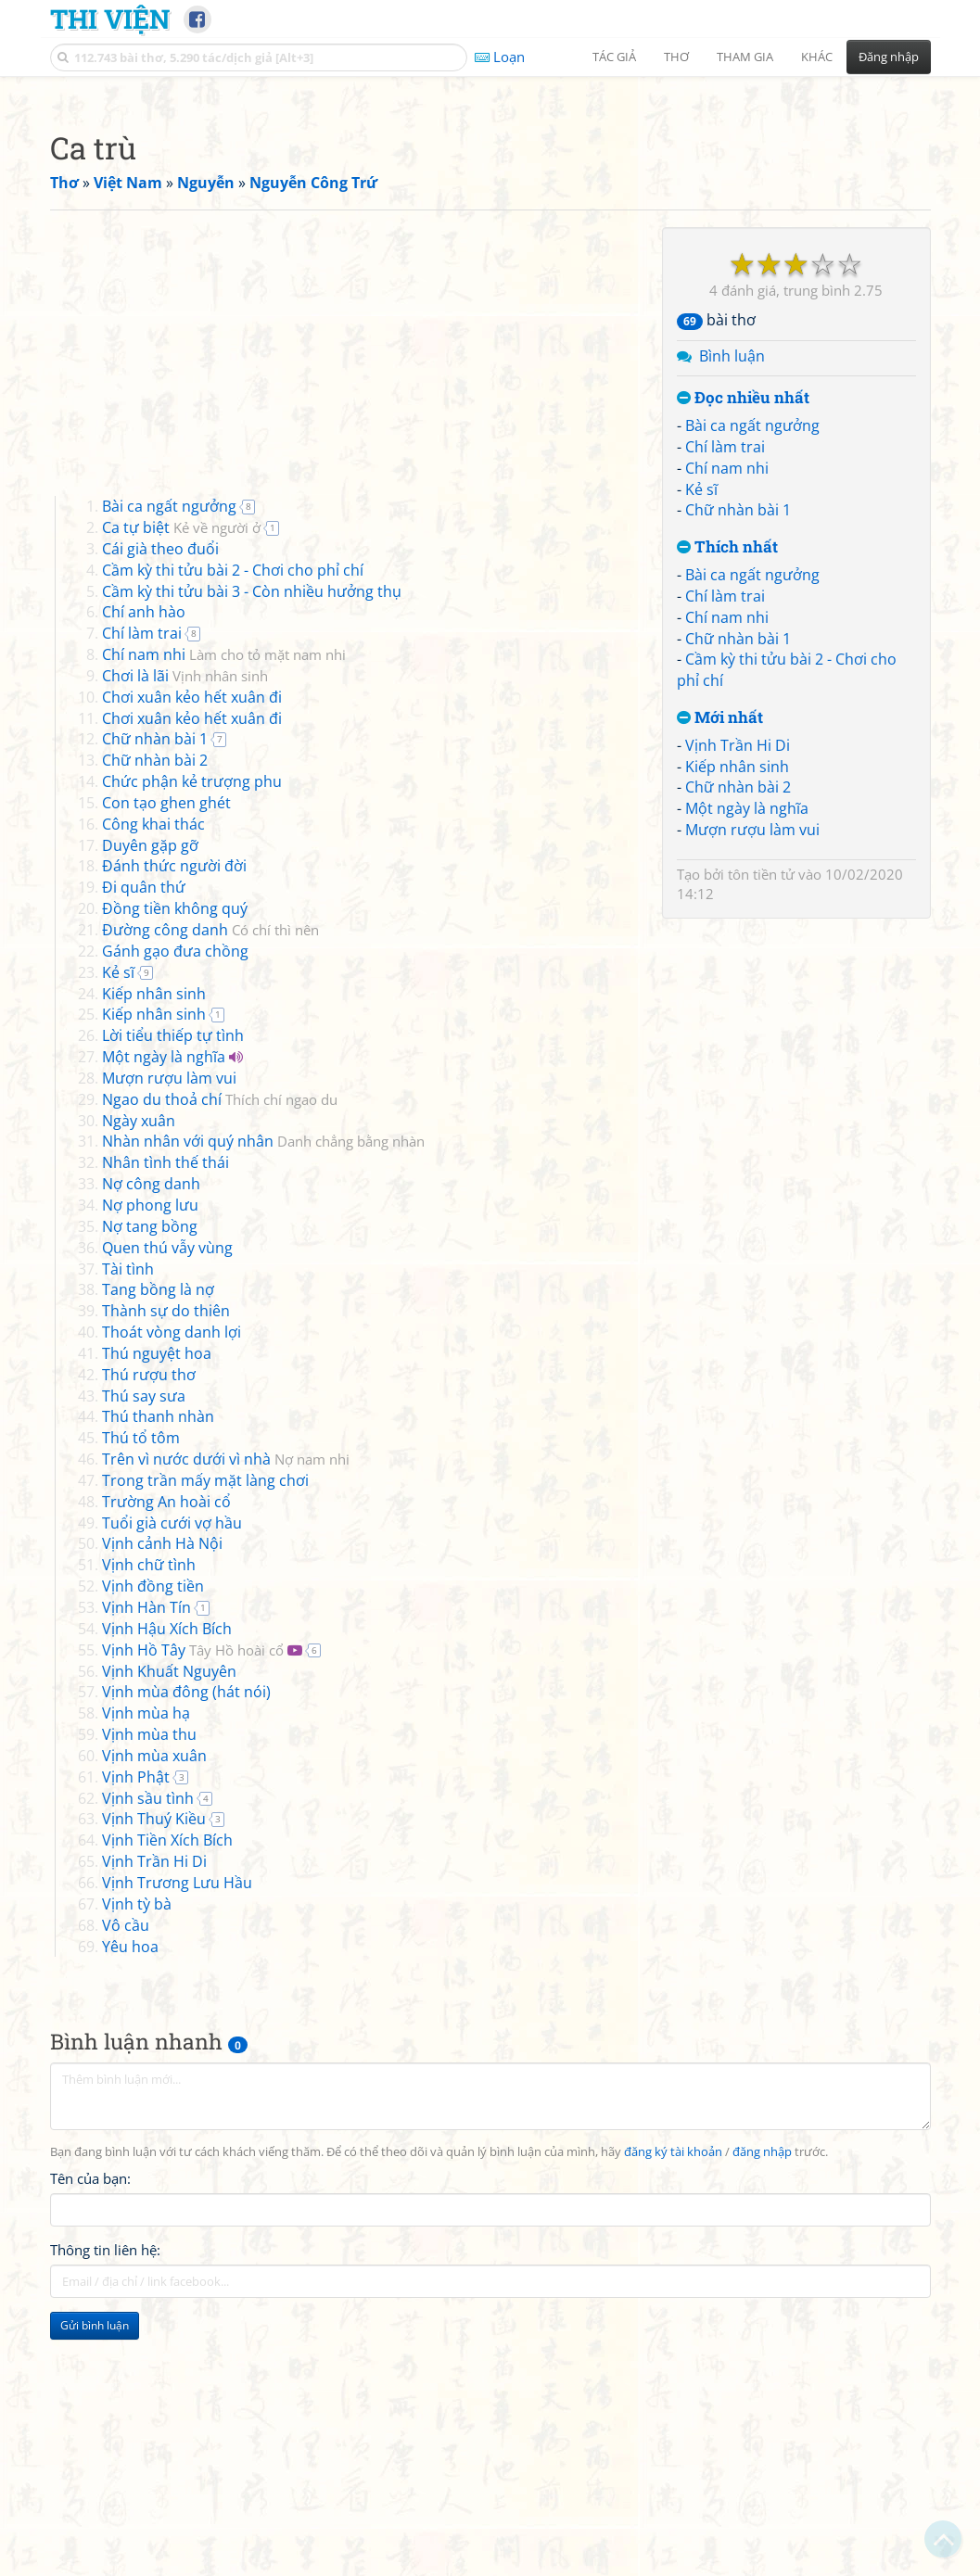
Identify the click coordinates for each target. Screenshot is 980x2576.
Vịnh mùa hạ (146, 1972)
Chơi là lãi (185, 935)
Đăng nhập (889, 56)
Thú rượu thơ (149, 1634)
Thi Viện (110, 18)
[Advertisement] (490, 218)
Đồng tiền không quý (175, 1168)
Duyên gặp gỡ (150, 1105)
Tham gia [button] (745, 56)
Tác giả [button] (614, 56)
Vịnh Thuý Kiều (154, 2078)
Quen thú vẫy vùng (167, 1507)
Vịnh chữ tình (149, 1824)
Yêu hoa (130, 2206)
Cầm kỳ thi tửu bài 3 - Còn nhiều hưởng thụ (251, 851)
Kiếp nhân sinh (737, 1026)
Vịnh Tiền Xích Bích (167, 2099)
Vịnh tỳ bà (137, 2163)
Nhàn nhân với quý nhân (263, 1400)
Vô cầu (125, 2185)
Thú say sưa (143, 1655)
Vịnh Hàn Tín (146, 1867)
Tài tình (128, 1528)
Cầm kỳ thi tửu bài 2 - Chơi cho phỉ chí (232, 829)
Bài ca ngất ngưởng (752, 685)
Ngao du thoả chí (219, 1359)
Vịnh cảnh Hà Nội (162, 1803)
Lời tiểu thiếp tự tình (173, 1295)
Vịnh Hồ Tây (193, 1909)
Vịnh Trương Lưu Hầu (177, 2142)
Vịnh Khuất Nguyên (169, 1931)
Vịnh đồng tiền (153, 1845)
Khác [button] (817, 56)
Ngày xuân (138, 1380)
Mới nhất (720, 977)
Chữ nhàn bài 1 (738, 769)
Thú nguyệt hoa (156, 1613)
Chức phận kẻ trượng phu (192, 1041)
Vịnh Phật (136, 2036)
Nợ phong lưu (150, 1464)
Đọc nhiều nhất (743, 657)
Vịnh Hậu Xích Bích (167, 1888)
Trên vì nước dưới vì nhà (226, 1718)
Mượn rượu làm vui (752, 1089)
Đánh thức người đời (174, 1125)
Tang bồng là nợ (158, 1549)
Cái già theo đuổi (160, 808)
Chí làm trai (725, 706)
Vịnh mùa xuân (154, 2015)
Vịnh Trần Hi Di (737, 1005)
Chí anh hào (143, 871)
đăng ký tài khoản (673, 2411)
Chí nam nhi (727, 727)
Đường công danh (210, 1189)
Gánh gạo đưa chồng (175, 1210)
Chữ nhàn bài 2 (738, 1046)
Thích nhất (727, 807)
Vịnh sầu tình (148, 2058)
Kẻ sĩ (701, 749)
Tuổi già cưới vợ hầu (172, 1782)
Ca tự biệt (181, 787)
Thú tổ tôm (141, 1697)
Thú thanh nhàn (158, 1676)
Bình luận (732, 615)
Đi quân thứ (143, 1146)
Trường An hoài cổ (166, 1761)
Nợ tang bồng (149, 1486)
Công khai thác (153, 1083)
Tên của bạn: (90, 2438)
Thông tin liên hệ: (105, 2509)
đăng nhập (762, 2411)
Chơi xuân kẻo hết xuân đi (192, 956)
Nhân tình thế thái (165, 1422)
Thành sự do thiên (166, 1570)
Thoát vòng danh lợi (171, 1591)
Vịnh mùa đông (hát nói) (186, 1951)
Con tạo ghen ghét (166, 1062)
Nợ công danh (151, 1443)
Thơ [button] (676, 56)
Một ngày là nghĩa (746, 1068)
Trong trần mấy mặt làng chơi (205, 1740)
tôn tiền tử (761, 1133)
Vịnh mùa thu (149, 1994)
